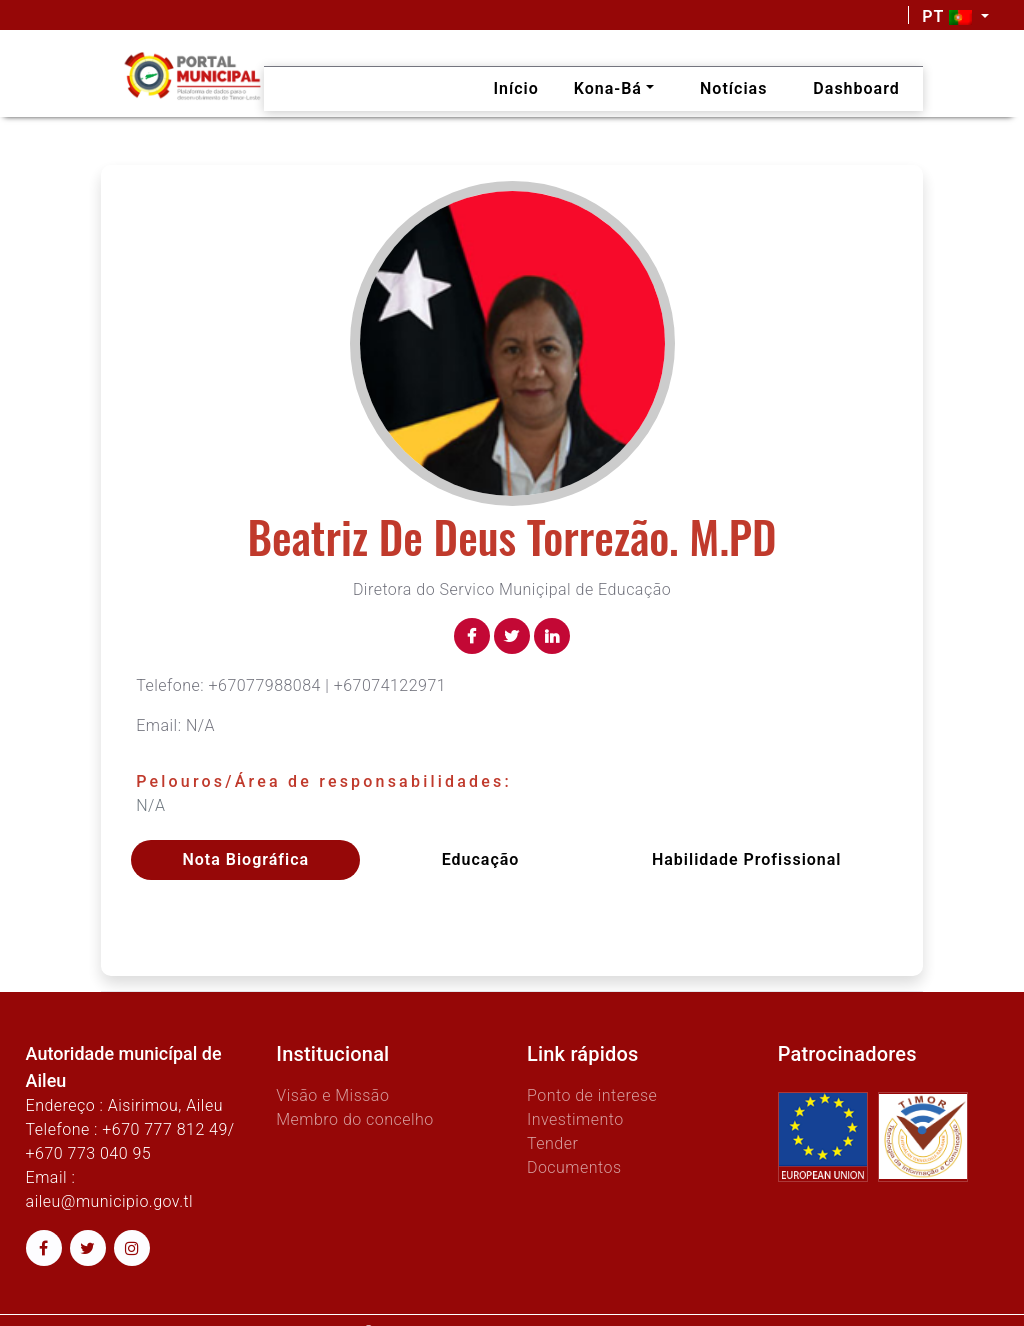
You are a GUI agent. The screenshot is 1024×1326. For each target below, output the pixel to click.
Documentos (574, 1167)
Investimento (575, 1119)
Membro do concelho (355, 1119)
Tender (552, 1143)
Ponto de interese (592, 1095)
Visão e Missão (332, 1095)
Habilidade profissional (747, 859)
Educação (481, 859)
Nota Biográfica (245, 859)
